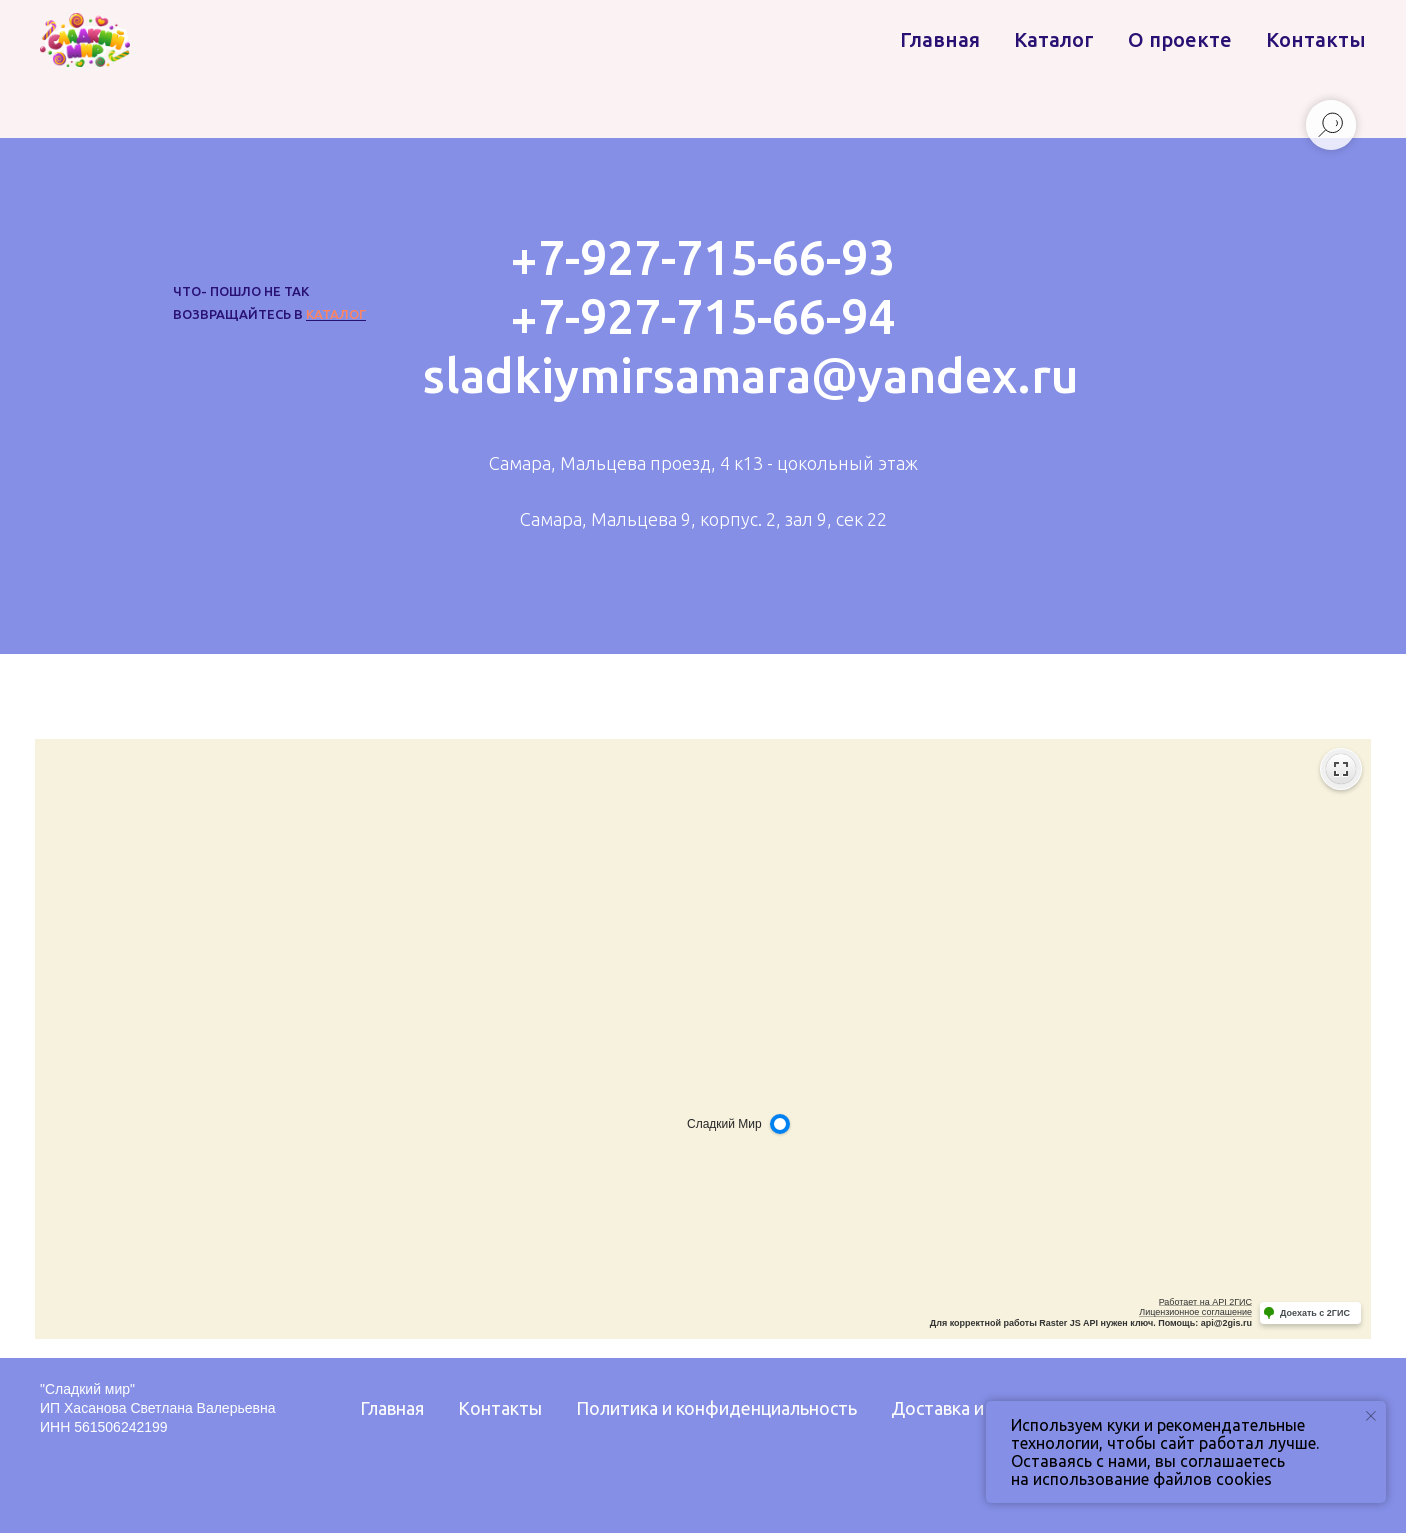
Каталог (1054, 39)
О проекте (1180, 39)
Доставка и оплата (969, 1408)
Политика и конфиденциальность (716, 1408)
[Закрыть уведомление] (1371, 1416)
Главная (940, 39)
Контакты (1316, 39)
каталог (336, 314)
